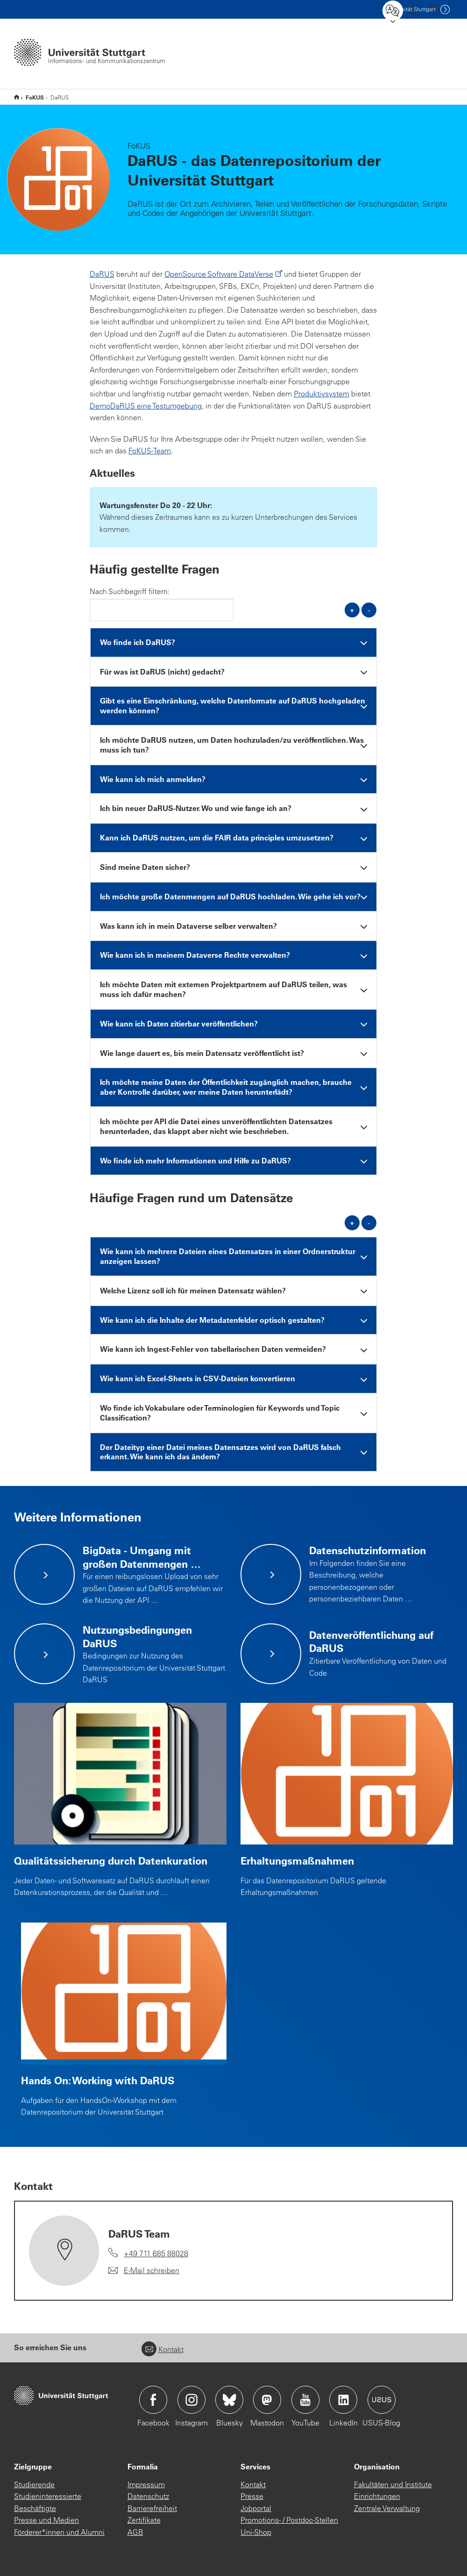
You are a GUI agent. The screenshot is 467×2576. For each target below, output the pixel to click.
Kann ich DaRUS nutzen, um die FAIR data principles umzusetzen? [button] (216, 837)
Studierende (34, 2484)
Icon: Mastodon (267, 2400)
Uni (410, 9)
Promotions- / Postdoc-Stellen (289, 2520)
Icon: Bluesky (229, 2400)
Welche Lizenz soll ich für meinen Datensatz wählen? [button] (193, 1290)
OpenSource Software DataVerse (218, 274)
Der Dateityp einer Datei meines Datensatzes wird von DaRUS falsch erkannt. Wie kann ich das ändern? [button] (220, 1452)
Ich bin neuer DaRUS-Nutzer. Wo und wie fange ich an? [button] (195, 808)
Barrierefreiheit (152, 2508)
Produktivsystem (321, 393)
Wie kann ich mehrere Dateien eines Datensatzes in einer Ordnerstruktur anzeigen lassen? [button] (227, 1256)
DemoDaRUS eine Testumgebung (146, 405)
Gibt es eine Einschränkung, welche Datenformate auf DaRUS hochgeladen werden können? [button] (232, 705)
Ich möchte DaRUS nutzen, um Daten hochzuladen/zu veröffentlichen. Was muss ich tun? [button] (232, 744)
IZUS (16, 97)
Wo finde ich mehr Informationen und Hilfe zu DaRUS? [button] (195, 1160)
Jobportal (256, 2508)
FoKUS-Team (149, 450)
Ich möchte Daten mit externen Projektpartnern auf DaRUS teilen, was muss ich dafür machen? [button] (223, 989)
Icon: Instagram (191, 2400)
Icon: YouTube (305, 2400)
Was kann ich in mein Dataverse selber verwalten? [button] (188, 926)
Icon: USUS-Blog (382, 2400)
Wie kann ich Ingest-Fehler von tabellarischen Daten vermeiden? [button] (213, 1349)
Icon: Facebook (153, 2400)
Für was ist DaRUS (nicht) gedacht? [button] (162, 671)
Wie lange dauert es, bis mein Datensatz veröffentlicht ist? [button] (202, 1053)
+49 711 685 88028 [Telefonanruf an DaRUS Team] (156, 2253)
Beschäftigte (35, 2508)
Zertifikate (144, 2520)
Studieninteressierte (47, 2496)
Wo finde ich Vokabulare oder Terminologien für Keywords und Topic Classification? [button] (220, 1412)
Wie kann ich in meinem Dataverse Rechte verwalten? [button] (195, 955)
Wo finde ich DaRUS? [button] (137, 642)
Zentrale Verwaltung (387, 2508)
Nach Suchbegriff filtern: (130, 591)
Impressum (146, 2484)
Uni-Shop (256, 2532)
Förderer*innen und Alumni (59, 2532)
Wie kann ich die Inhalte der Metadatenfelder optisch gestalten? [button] (212, 1320)
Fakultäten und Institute (393, 2484)
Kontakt (163, 2349)
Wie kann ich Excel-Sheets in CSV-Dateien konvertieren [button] (197, 1378)
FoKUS (35, 97)
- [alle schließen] (369, 610)
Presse (252, 2496)
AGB (135, 2532)
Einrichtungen (377, 2496)
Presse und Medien (46, 2520)
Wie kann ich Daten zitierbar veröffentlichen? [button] (179, 1023)
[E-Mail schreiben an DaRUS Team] (143, 2271)
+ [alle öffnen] (352, 610)
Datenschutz (148, 2496)
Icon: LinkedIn (343, 2400)
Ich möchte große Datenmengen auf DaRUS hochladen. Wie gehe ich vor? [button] (230, 896)
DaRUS (102, 274)
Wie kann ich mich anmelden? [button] (152, 779)
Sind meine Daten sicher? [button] (145, 867)
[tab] (234, 642)
